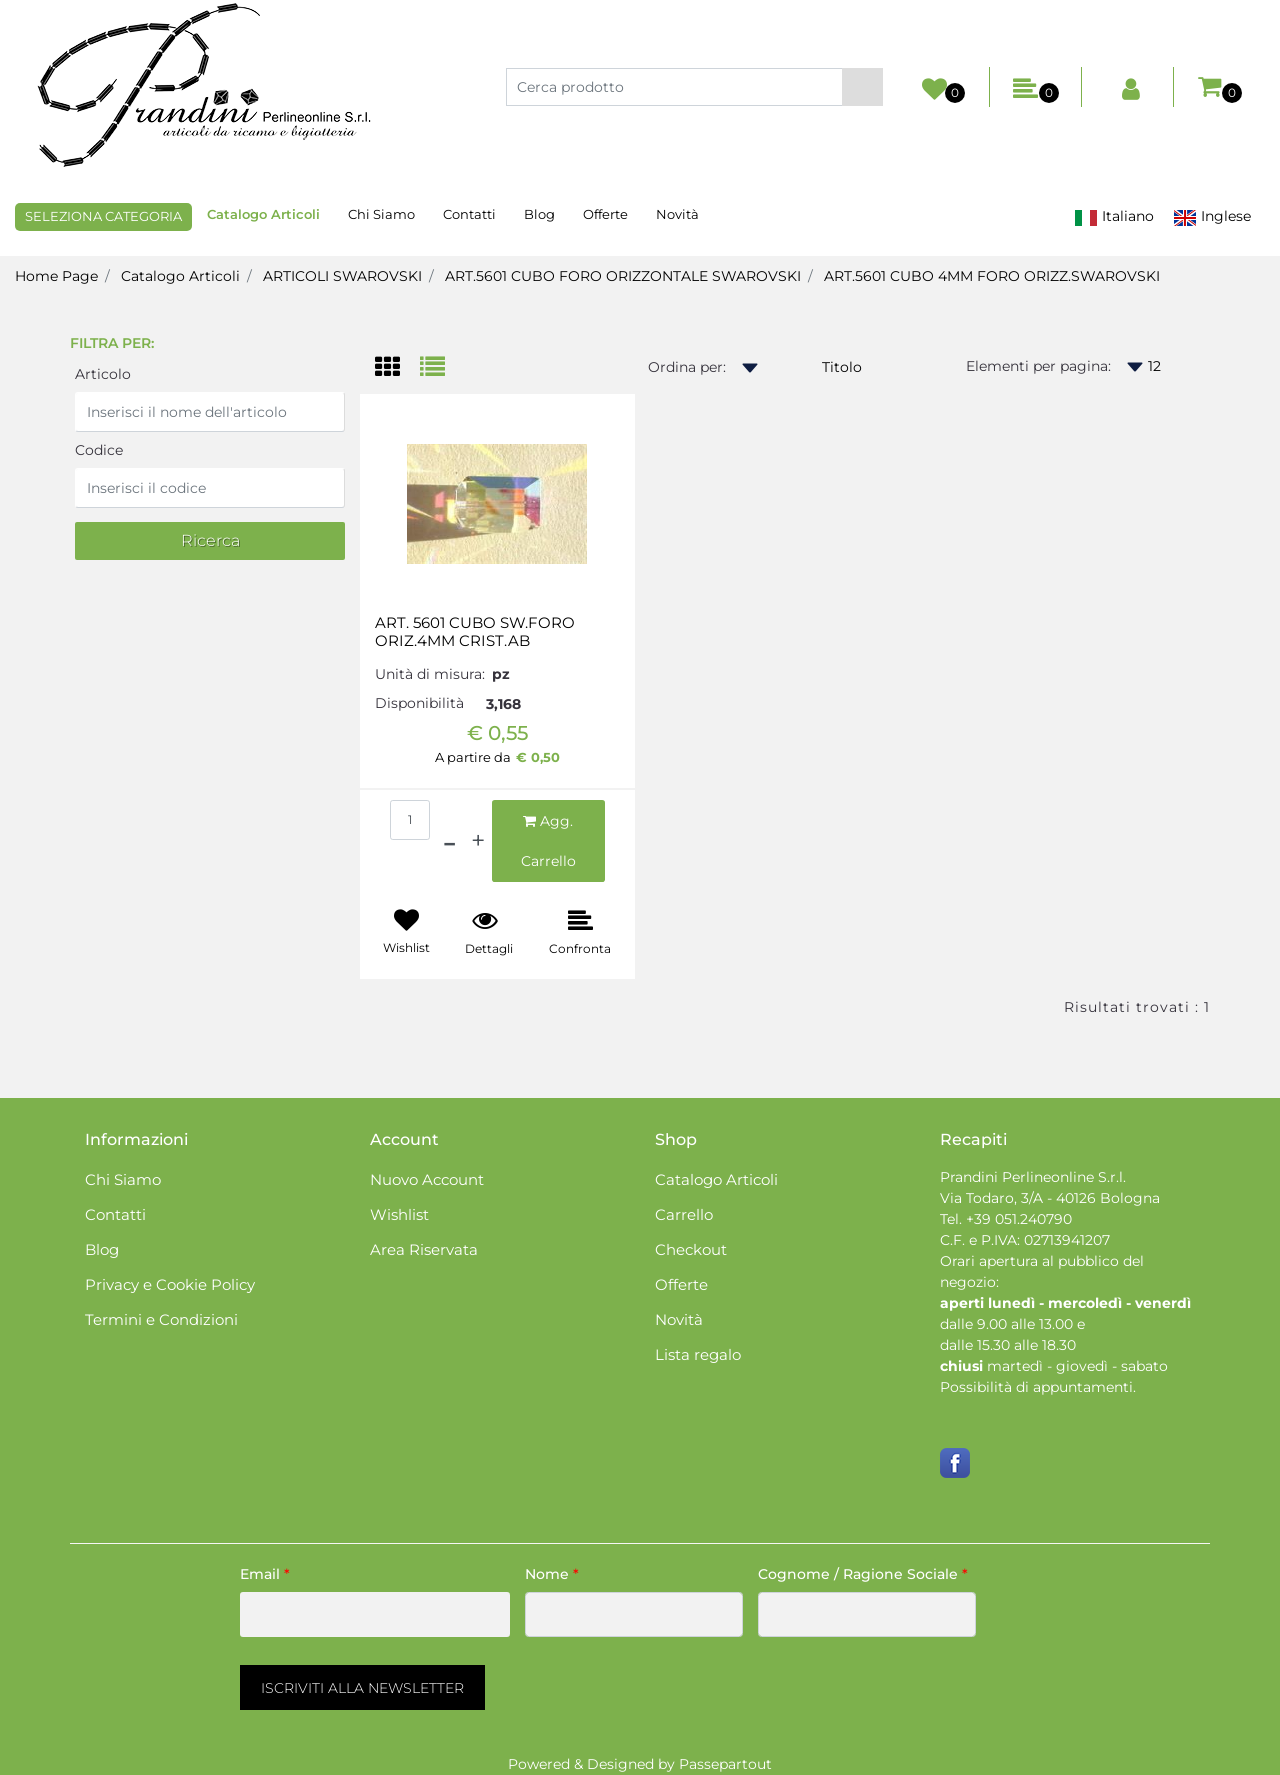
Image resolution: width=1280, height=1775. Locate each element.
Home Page (56, 276)
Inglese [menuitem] (1212, 216)
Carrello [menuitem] (684, 1214)
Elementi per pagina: (1038, 366)
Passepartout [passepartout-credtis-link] (725, 1764)
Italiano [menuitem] (1114, 216)
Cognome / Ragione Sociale (863, 1574)
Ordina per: (687, 367)
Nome (552, 1574)
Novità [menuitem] (677, 214)
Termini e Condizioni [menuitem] (161, 1319)
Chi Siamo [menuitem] (381, 214)
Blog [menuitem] (539, 214)
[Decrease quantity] (449, 841)
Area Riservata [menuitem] (424, 1249)
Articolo (103, 374)
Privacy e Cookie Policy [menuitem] (170, 1284)
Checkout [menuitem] (691, 1249)
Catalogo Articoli (180, 276)
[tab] (397, 368)
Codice (99, 450)
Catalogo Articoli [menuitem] (263, 214)
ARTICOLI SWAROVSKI (342, 276)
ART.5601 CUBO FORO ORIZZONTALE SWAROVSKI (623, 276)
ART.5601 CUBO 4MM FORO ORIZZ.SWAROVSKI (992, 276)
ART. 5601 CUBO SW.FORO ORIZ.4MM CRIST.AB (475, 632)
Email (265, 1574)
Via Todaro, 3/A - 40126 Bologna (1050, 1198)
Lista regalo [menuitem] (698, 1354)
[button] (862, 87)
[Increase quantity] (478, 841)
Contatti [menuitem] (469, 214)
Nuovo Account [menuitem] (427, 1179)
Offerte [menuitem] (605, 214)
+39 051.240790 (1019, 1219)
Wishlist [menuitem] (399, 1214)
